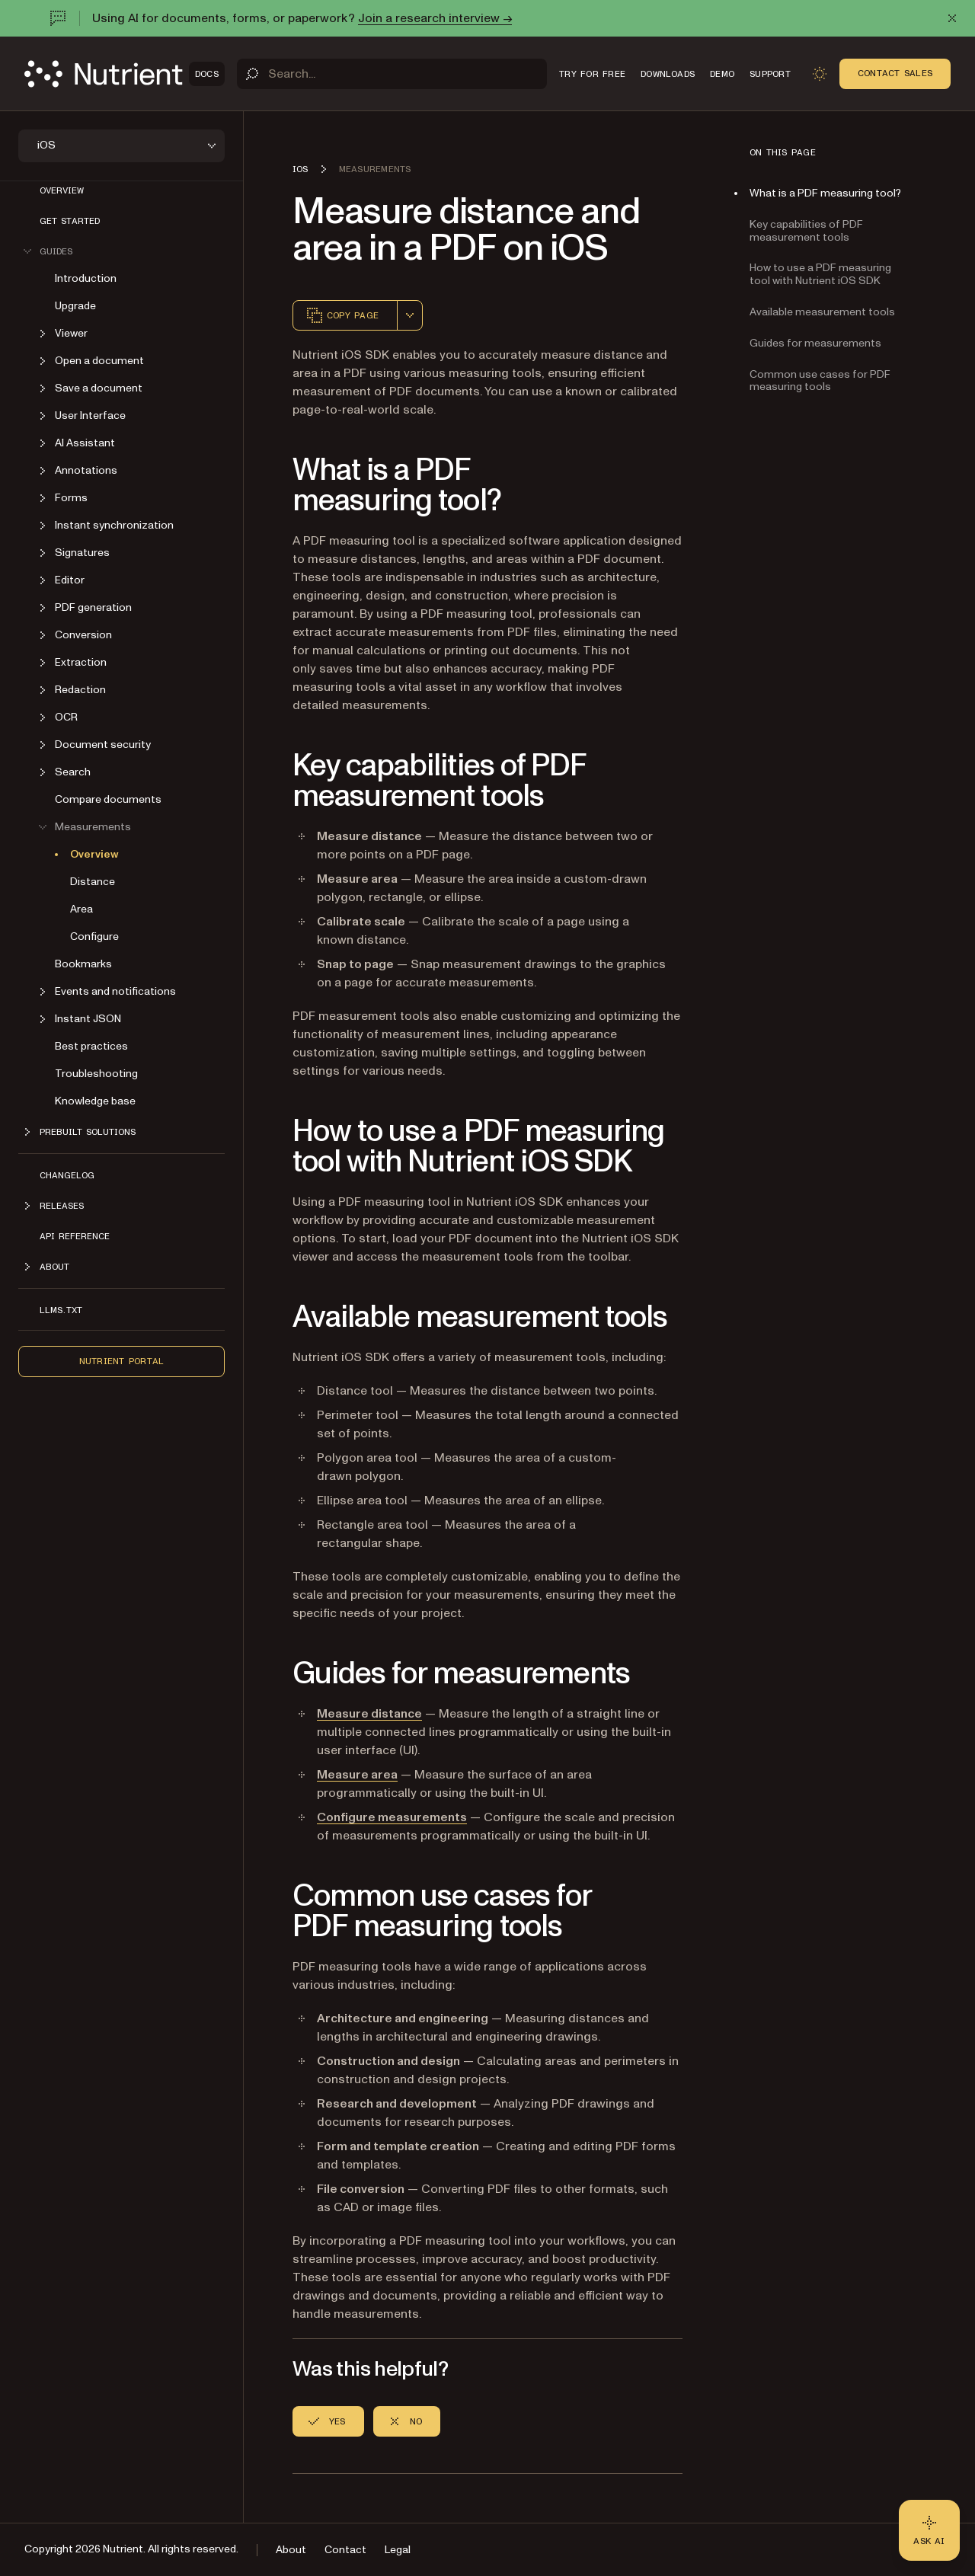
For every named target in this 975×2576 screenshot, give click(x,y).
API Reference (75, 1236)
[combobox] (410, 315)
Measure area (357, 1774)
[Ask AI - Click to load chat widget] (929, 2530)
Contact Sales (895, 73)
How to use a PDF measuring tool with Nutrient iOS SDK (820, 274)
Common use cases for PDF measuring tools (820, 381)
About (291, 2549)
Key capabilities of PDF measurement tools (806, 230)
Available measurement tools (822, 312)
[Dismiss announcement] (952, 18)
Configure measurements (392, 1817)
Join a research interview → (435, 18)
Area (81, 909)
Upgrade (75, 306)
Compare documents (108, 799)
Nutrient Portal (122, 1361)
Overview (62, 190)
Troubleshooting (96, 1073)
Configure (94, 936)
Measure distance (369, 1713)
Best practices (91, 1046)
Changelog (67, 1175)
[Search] (392, 74)
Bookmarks (83, 964)
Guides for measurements (815, 343)
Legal (398, 2549)
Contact (345, 2549)
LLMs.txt (61, 1310)
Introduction (86, 278)
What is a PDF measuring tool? (825, 193)
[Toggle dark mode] (819, 74)
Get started (70, 220)
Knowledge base (95, 1101)
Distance (92, 881)
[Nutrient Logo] (124, 74)
